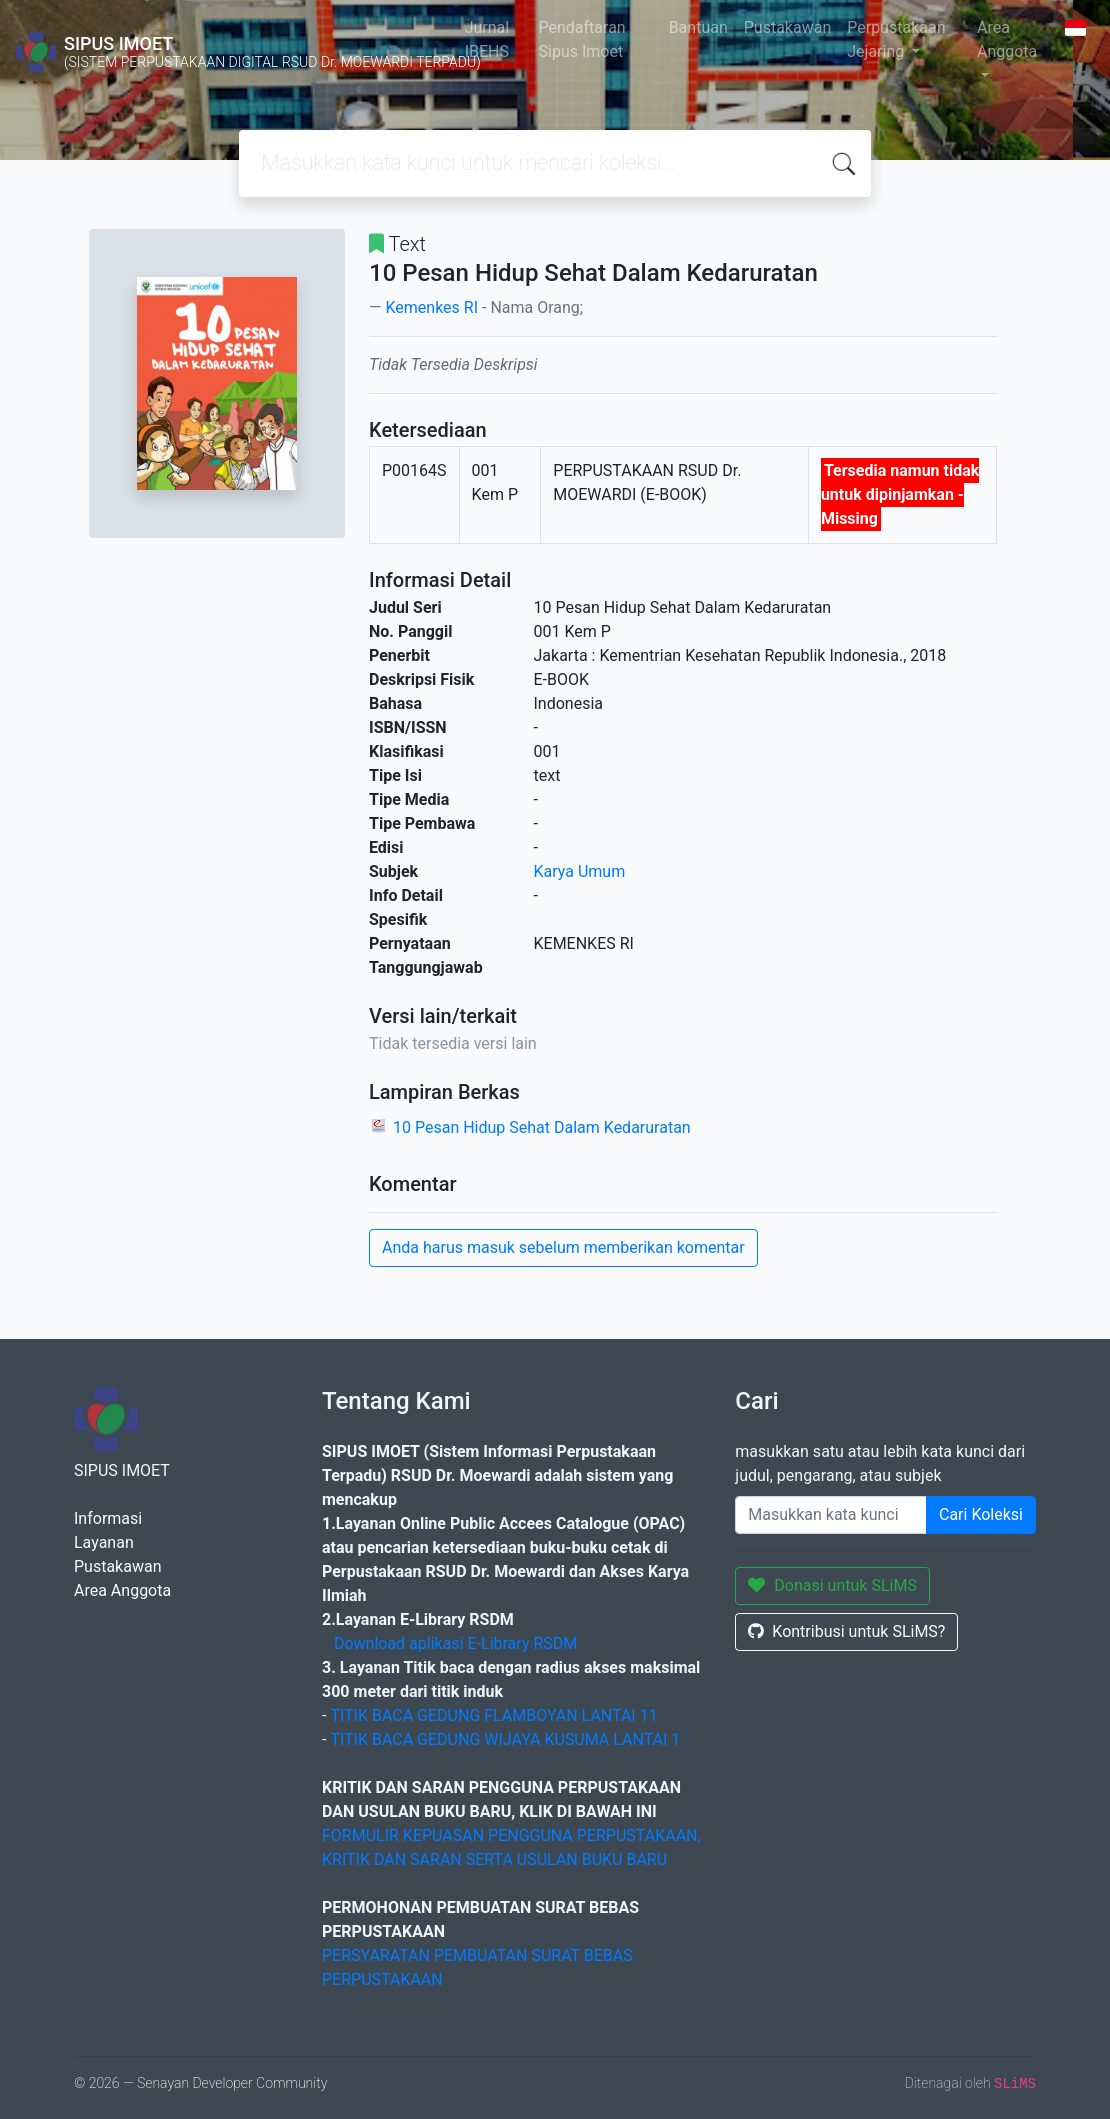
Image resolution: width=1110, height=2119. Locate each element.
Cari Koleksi (981, 1514)
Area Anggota (1007, 39)
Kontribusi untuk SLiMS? (846, 1631)
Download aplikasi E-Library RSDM (455, 1643)
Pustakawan (787, 27)
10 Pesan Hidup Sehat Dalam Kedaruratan (542, 1127)
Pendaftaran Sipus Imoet (582, 39)
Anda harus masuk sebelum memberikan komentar (563, 1247)
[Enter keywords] (831, 1515)
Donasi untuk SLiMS (832, 1585)
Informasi (108, 1518)
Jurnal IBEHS (487, 39)
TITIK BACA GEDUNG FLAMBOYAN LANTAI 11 (493, 1715)
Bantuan (698, 27)
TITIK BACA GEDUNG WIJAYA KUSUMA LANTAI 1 (505, 1739)
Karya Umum (580, 871)
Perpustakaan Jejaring (896, 39)
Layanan (104, 1542)
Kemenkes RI (431, 307)
